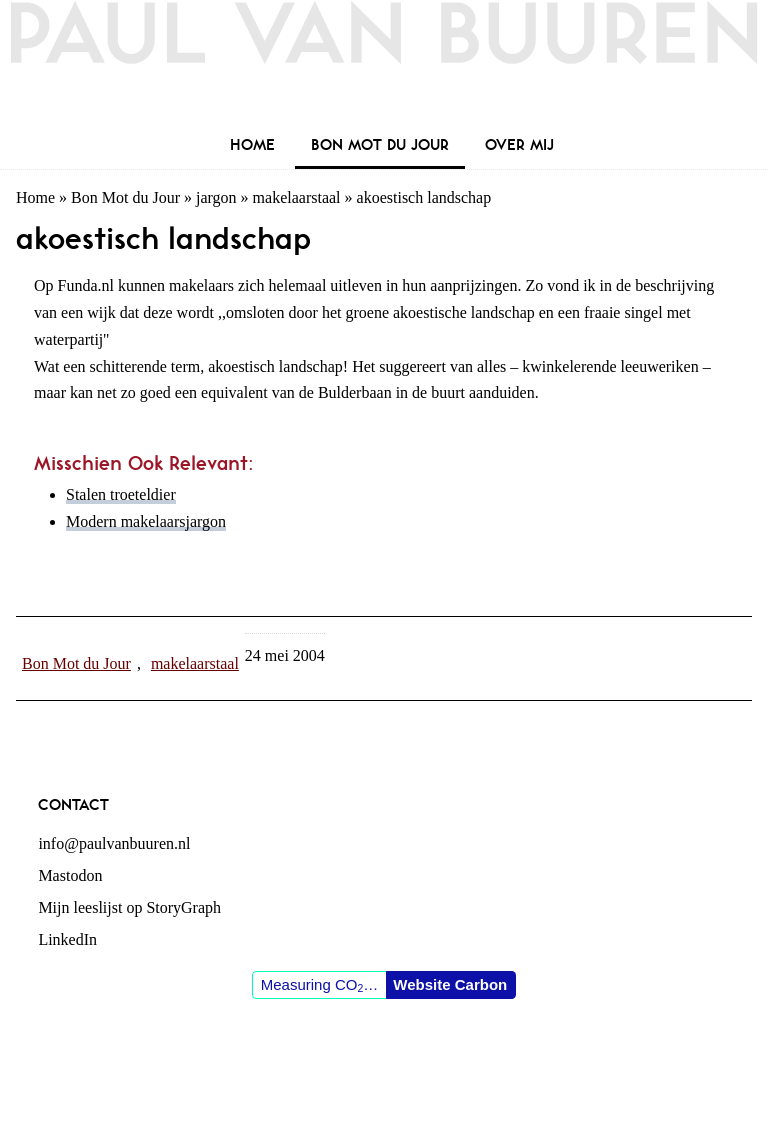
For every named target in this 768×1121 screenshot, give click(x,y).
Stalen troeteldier (121, 494)
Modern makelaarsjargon (146, 521)
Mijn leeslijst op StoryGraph (129, 907)
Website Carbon (450, 984)
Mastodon (70, 875)
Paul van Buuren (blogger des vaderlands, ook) (384, 64)
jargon (216, 197)
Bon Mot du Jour (125, 197)
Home (35, 197)
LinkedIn (67, 939)
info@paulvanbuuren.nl (114, 843)
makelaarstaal (297, 197)
